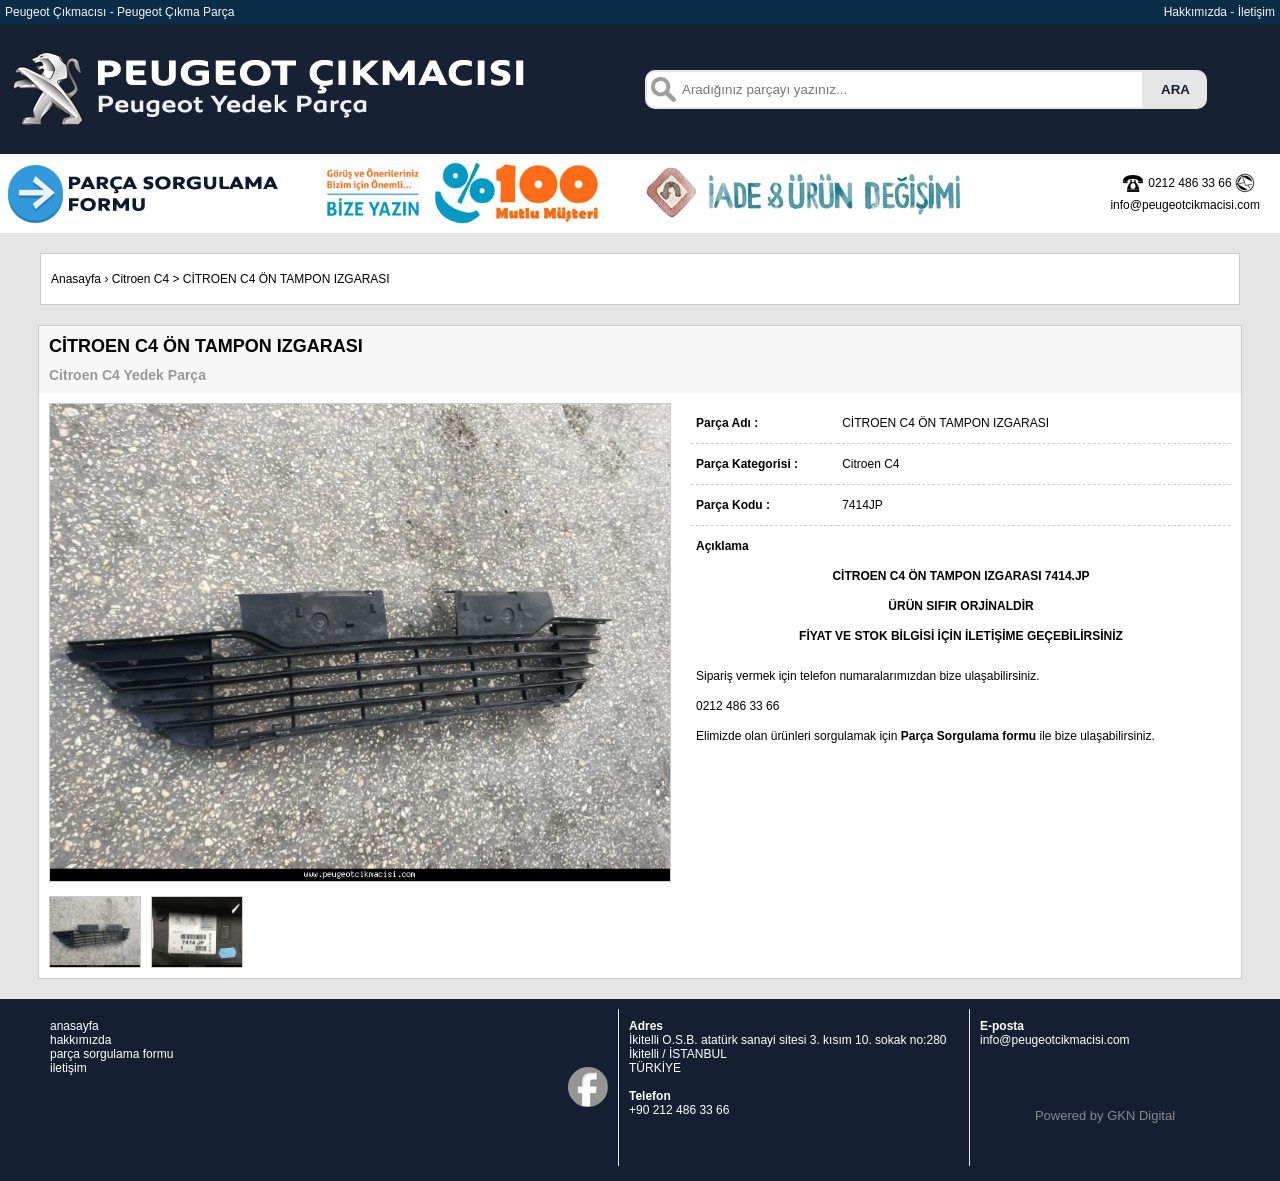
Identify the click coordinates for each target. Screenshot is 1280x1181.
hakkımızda (80, 1040)
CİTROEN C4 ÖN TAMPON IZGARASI (286, 279)
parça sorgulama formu (111, 1054)
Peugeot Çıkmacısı (55, 12)
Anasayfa (76, 279)
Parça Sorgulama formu (968, 736)
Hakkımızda (1195, 12)
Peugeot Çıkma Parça (175, 12)
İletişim (1256, 12)
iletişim (68, 1068)
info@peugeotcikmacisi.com (1055, 1040)
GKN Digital (1141, 1115)
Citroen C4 (140, 279)
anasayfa (74, 1026)
